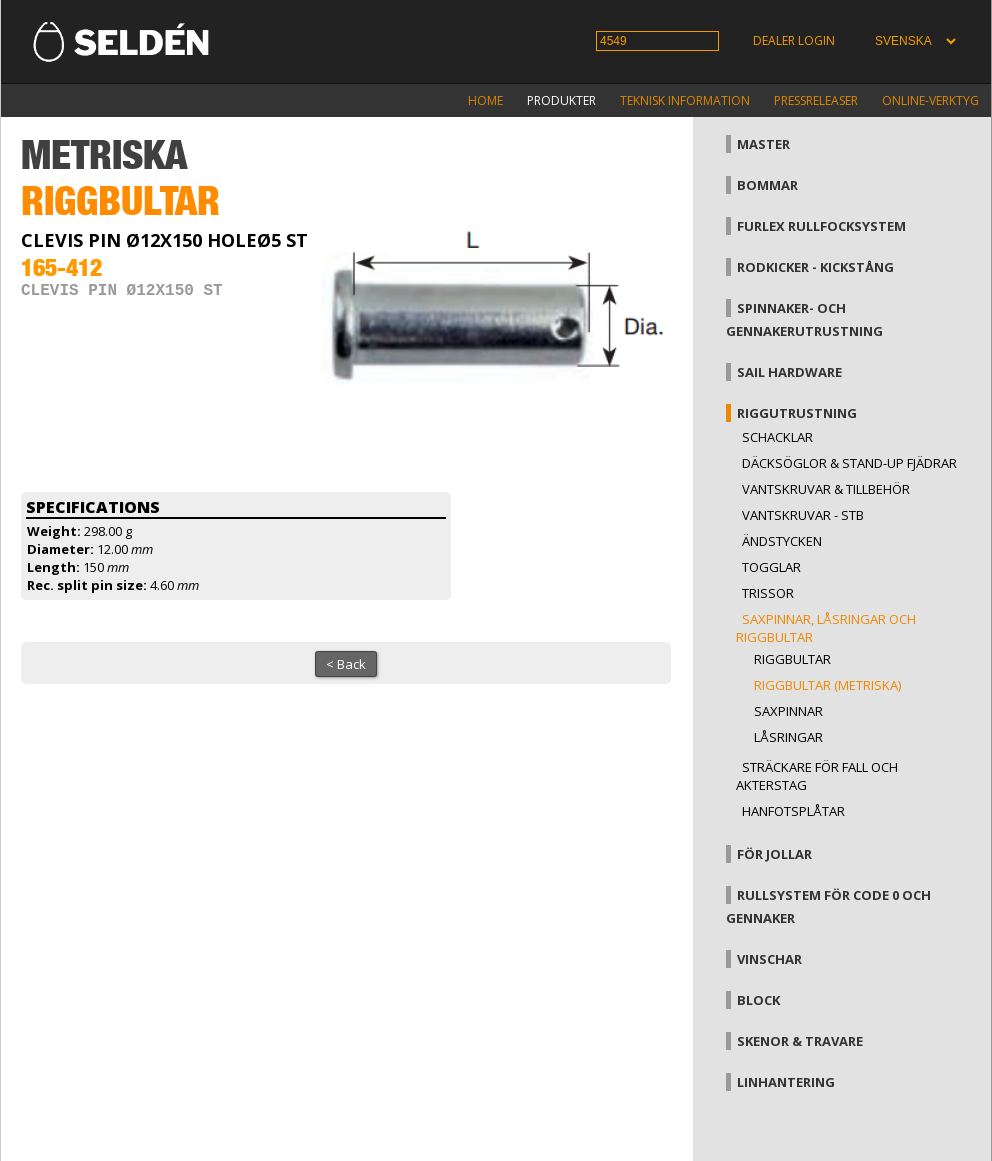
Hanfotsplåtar (793, 811)
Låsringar (788, 737)
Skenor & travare (800, 1041)
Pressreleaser (816, 100)
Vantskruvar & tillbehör (826, 489)
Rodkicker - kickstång (815, 267)
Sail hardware (789, 372)
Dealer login (794, 40)
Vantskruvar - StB (803, 515)
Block (758, 1000)
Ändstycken (782, 541)
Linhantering (786, 1082)
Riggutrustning (797, 413)
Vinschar (769, 959)
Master (763, 144)
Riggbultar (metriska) (827, 685)
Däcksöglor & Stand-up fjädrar (849, 463)
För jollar (774, 854)
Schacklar (777, 437)
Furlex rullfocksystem (821, 226)
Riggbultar (792, 659)
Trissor (768, 593)
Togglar (771, 567)
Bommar (767, 185)
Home (485, 100)
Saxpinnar (788, 711)
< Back (346, 664)
